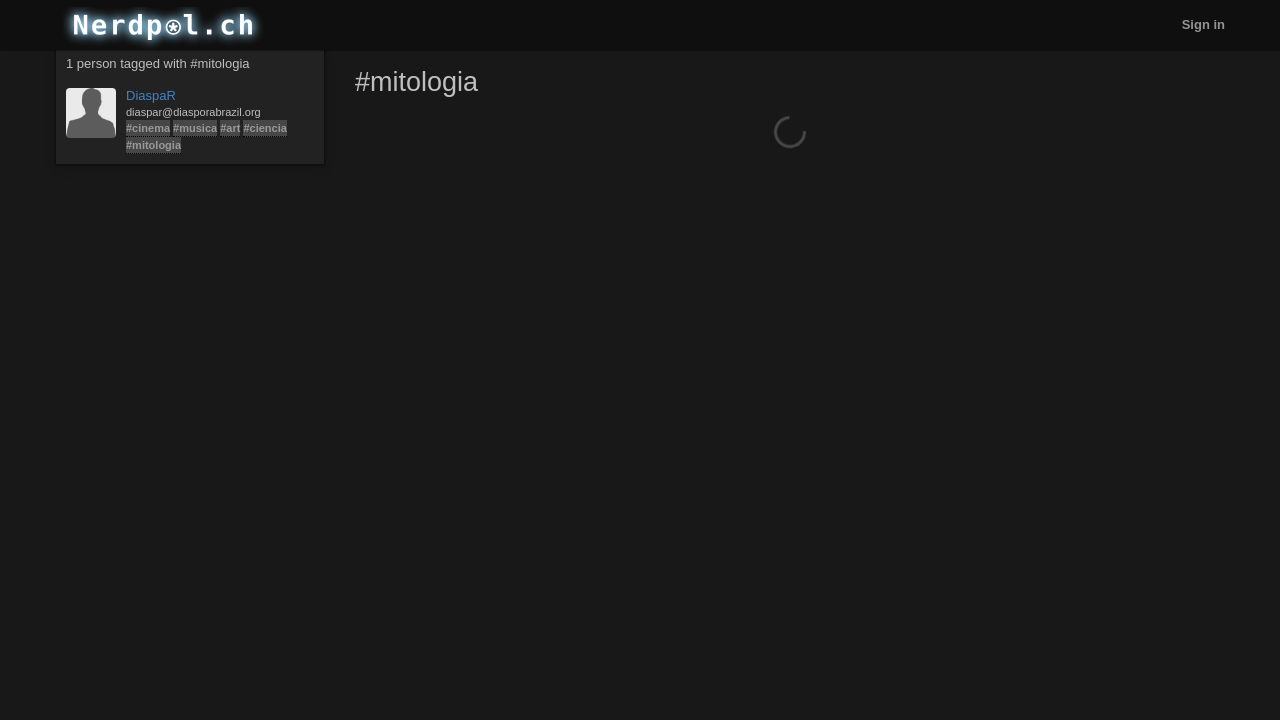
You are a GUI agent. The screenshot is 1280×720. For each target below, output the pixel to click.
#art (230, 128)
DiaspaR (151, 95)
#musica (195, 128)
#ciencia (264, 128)
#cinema (148, 128)
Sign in (1203, 24)
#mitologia (153, 145)
